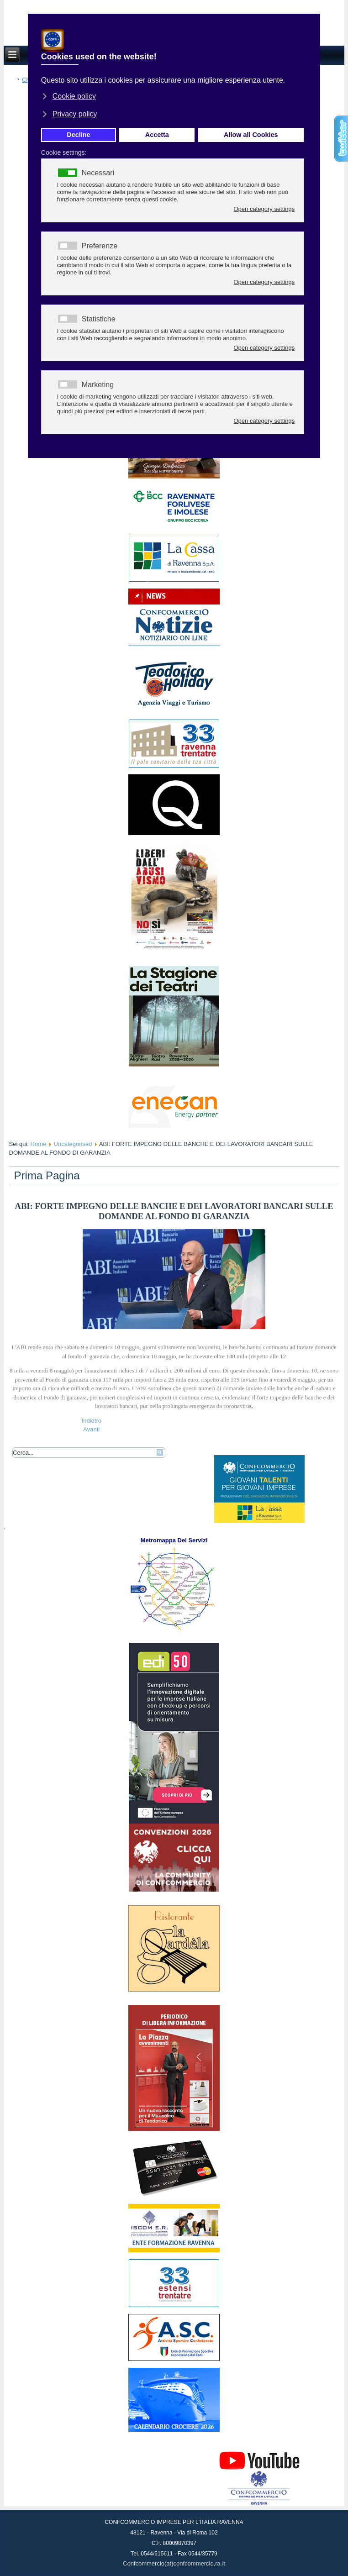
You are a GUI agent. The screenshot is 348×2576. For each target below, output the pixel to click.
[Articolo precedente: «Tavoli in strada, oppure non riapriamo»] (91, 1420)
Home (39, 1144)
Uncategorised (73, 1144)
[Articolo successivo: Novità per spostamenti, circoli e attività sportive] (91, 1429)
